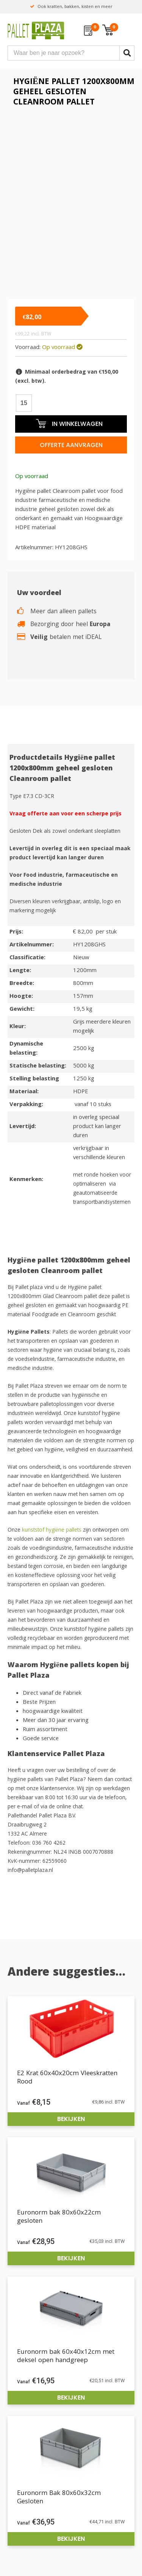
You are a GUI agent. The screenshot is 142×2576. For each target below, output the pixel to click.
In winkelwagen (69, 423)
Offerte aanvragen (71, 445)
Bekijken (71, 2119)
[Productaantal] (24, 403)
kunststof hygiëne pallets (51, 1530)
